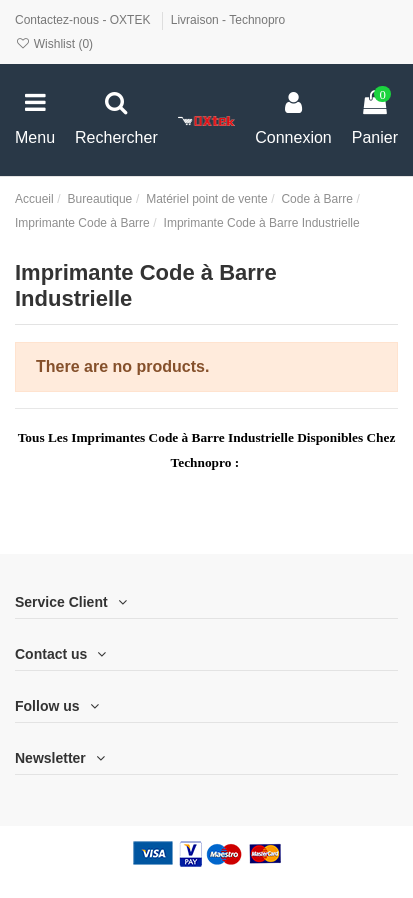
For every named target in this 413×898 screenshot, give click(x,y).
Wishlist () (54, 44)
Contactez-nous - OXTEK (84, 20)
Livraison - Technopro (228, 20)
